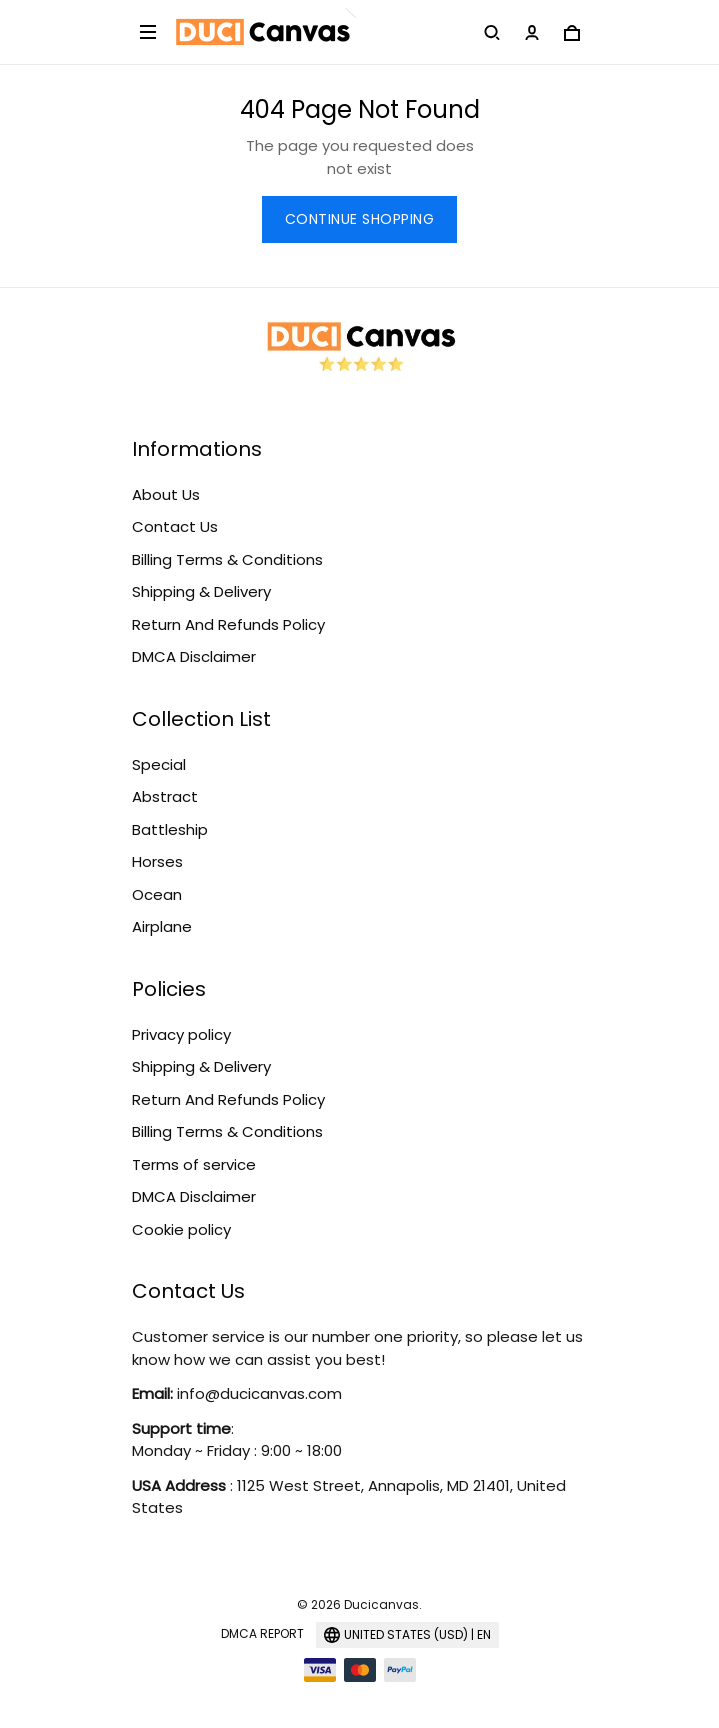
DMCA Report (262, 1633)
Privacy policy (181, 1034)
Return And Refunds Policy (228, 624)
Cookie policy (181, 1229)
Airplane (162, 926)
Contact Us (175, 526)
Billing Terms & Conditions (227, 559)
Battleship (170, 829)
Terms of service (194, 1164)
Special (159, 764)
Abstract (165, 796)
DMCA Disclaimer (194, 656)
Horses (157, 861)
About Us (166, 494)
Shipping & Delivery (201, 591)
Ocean (157, 894)
